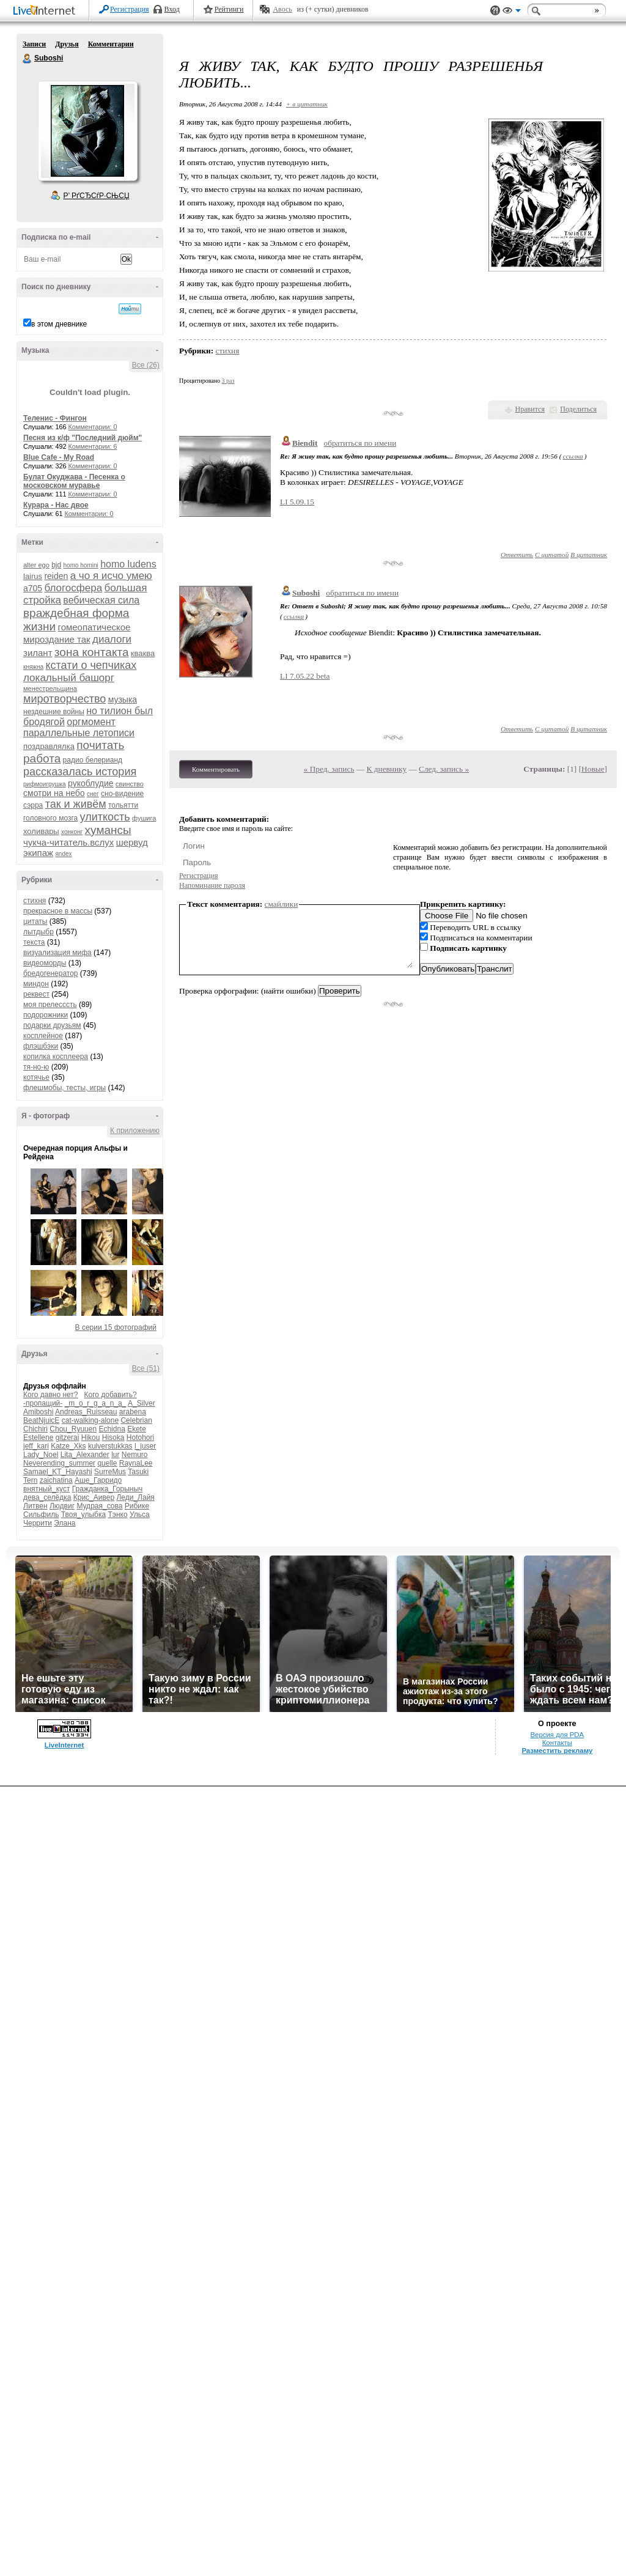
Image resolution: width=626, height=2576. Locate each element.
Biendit (304, 443)
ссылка (572, 456)
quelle (107, 1463)
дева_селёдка (47, 1497)
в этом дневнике (59, 324)
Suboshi (27, 59)
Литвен (35, 1506)
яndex (63, 854)
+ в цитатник (307, 104)
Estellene (38, 1437)
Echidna (111, 1429)
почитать (100, 745)
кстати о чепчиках (90, 665)
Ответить (517, 554)
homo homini (81, 565)
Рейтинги (229, 9)
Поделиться (578, 409)
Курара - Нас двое (56, 505)
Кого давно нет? (50, 1394)
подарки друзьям (52, 1025)
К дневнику (387, 768)
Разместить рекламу (556, 1750)
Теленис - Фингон (55, 418)
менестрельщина (50, 688)
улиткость (105, 817)
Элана (64, 1523)
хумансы (108, 830)
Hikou (90, 1437)
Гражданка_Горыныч (107, 1489)
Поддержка (495, 11)
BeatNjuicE (41, 1420)
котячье (36, 1077)
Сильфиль (41, 1514)
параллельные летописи (78, 733)
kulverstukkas (110, 1446)
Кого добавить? (110, 1394)
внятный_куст (46, 1489)
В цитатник (588, 554)
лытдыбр (38, 932)
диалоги (111, 639)
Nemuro (135, 1454)
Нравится (530, 409)
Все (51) (146, 1368)
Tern (30, 1480)
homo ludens (128, 564)
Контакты (557, 1742)
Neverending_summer (59, 1463)
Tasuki (138, 1471)
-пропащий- (42, 1403)
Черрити (37, 1523)
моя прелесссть (50, 1004)
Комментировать (216, 769)
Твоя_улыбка (83, 1514)
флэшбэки (40, 1046)
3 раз (228, 380)
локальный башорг (68, 678)
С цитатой (552, 554)
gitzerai (67, 1437)
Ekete (136, 1429)
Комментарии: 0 (92, 426)
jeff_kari (36, 1446)
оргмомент (91, 722)
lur (115, 1454)
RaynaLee (136, 1463)
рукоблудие (91, 783)
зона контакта (91, 652)
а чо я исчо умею (111, 575)
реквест (36, 994)
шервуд (132, 842)
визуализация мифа (57, 952)
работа (42, 758)
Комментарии (111, 44)
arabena (132, 1412)
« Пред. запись (329, 768)
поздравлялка (49, 746)
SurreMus (110, 1471)
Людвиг (62, 1506)
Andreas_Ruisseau (86, 1412)
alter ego (36, 565)
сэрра (33, 805)
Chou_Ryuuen (73, 1429)
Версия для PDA (557, 1734)
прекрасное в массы (57, 911)
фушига (144, 818)
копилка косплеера (55, 1056)
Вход (172, 9)
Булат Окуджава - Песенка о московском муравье (74, 481)
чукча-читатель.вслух (68, 842)
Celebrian (136, 1420)
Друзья (66, 44)
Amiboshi (38, 1412)
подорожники (45, 1015)
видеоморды (44, 963)
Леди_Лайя (135, 1497)
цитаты (35, 921)
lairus (32, 576)
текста (34, 942)
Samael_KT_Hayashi (57, 1471)
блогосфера (74, 588)
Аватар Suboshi (87, 131)
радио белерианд (92, 760)
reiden (56, 576)
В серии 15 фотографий (115, 1327)
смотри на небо (54, 793)
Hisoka (113, 1437)
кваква (143, 653)
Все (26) (146, 365)
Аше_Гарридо (98, 1480)
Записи (34, 44)
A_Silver (141, 1403)
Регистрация (129, 9)
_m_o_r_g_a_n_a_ (96, 1403)
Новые (592, 768)
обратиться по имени (360, 443)
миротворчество (64, 699)
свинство (130, 784)
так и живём (75, 804)
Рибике (137, 1506)
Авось (282, 9)
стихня (34, 900)
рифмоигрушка (44, 784)
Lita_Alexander (85, 1454)
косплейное (43, 1036)
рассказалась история (79, 772)
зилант (38, 653)
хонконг (72, 832)
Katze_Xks (68, 1446)
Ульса (140, 1514)
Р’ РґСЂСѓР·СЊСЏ (97, 195)
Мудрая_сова (99, 1506)
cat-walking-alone (90, 1420)
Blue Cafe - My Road (58, 457)
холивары (41, 831)
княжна (33, 666)
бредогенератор (50, 973)
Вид (512, 12)
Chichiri (35, 1429)
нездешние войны (53, 711)
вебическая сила (101, 600)
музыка (122, 699)
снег (93, 794)
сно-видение (122, 793)
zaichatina (56, 1480)
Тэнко (117, 1514)
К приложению (135, 1130)
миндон (36, 984)
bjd (56, 565)
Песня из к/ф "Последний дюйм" (82, 438)
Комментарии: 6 (92, 446)
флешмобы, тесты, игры (64, 1087)
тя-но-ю (36, 1067)
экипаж (38, 852)
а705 (32, 588)
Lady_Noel (40, 1454)
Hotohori (140, 1437)
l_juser (145, 1446)
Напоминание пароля (212, 885)
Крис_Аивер (93, 1497)
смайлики (281, 904)
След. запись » (444, 768)
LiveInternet (46, 11)
